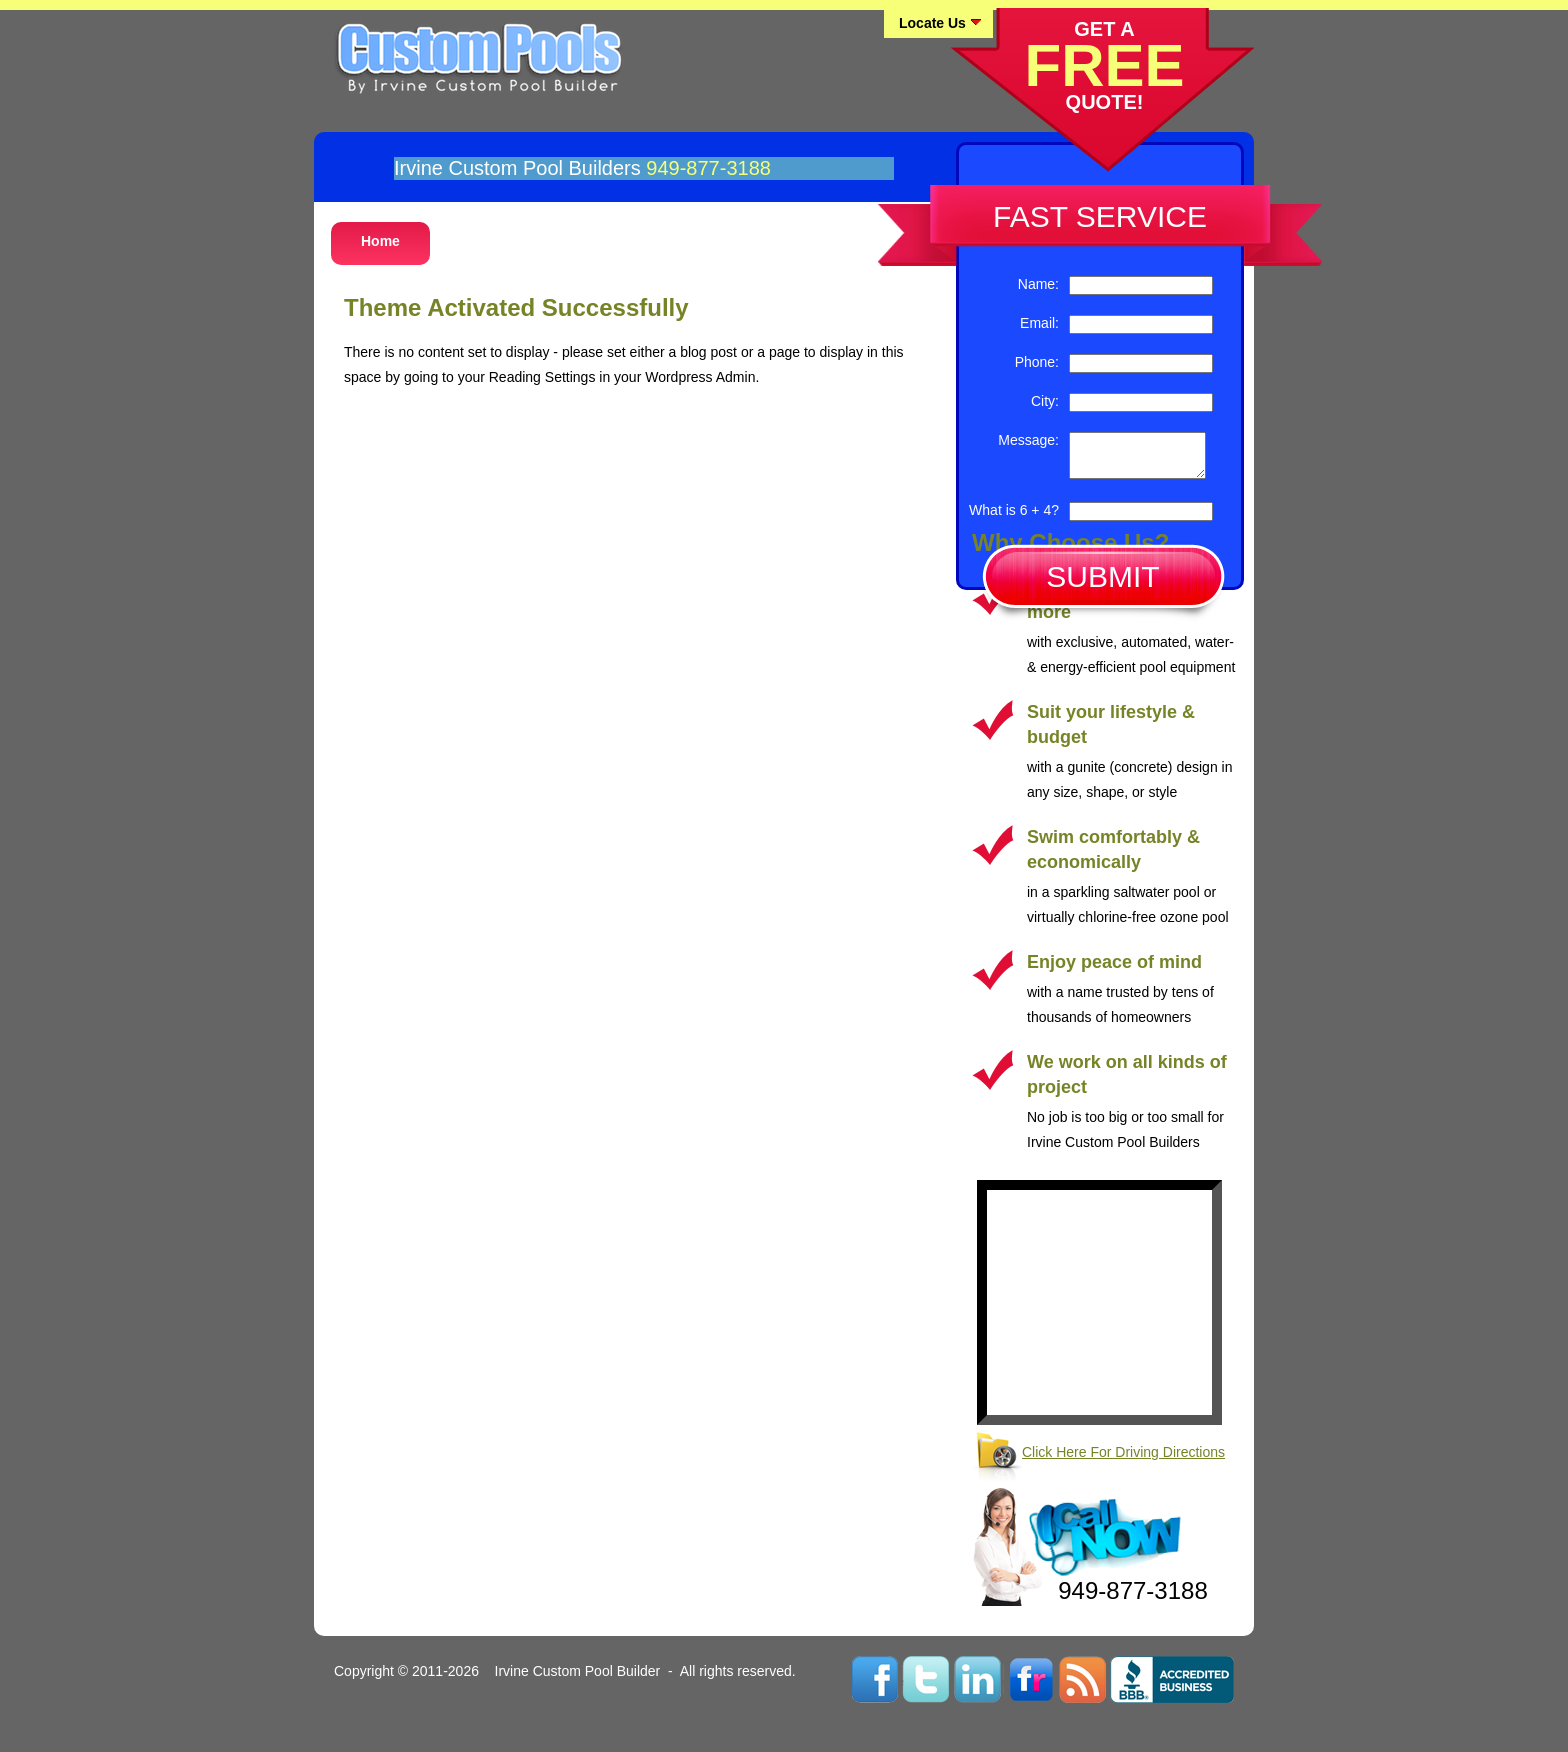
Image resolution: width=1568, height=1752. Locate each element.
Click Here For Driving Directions (1123, 1461)
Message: (1028, 440)
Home (380, 241)
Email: (1039, 323)
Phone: (1037, 362)
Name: (1038, 284)
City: (1045, 401)
